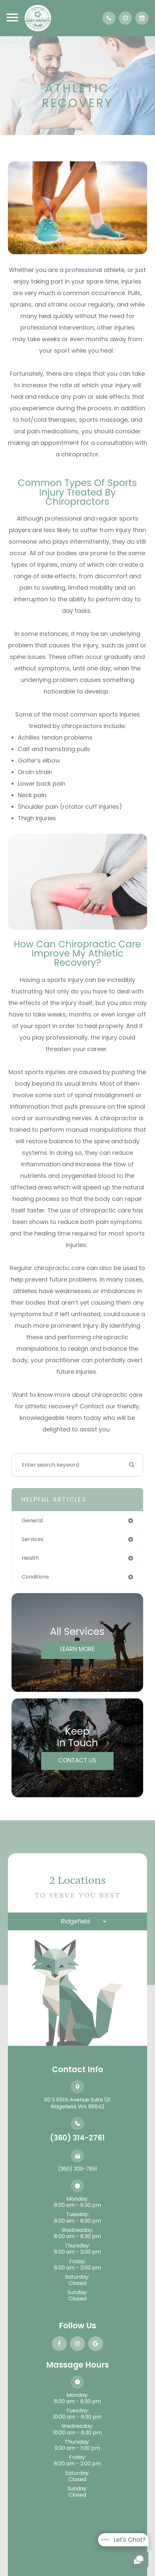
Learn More (77, 1649)
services (32, 1539)
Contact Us (77, 1760)
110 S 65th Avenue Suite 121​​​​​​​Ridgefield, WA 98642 (77, 2103)
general (32, 1520)
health (30, 1558)
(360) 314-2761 (77, 2138)
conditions (35, 1577)
